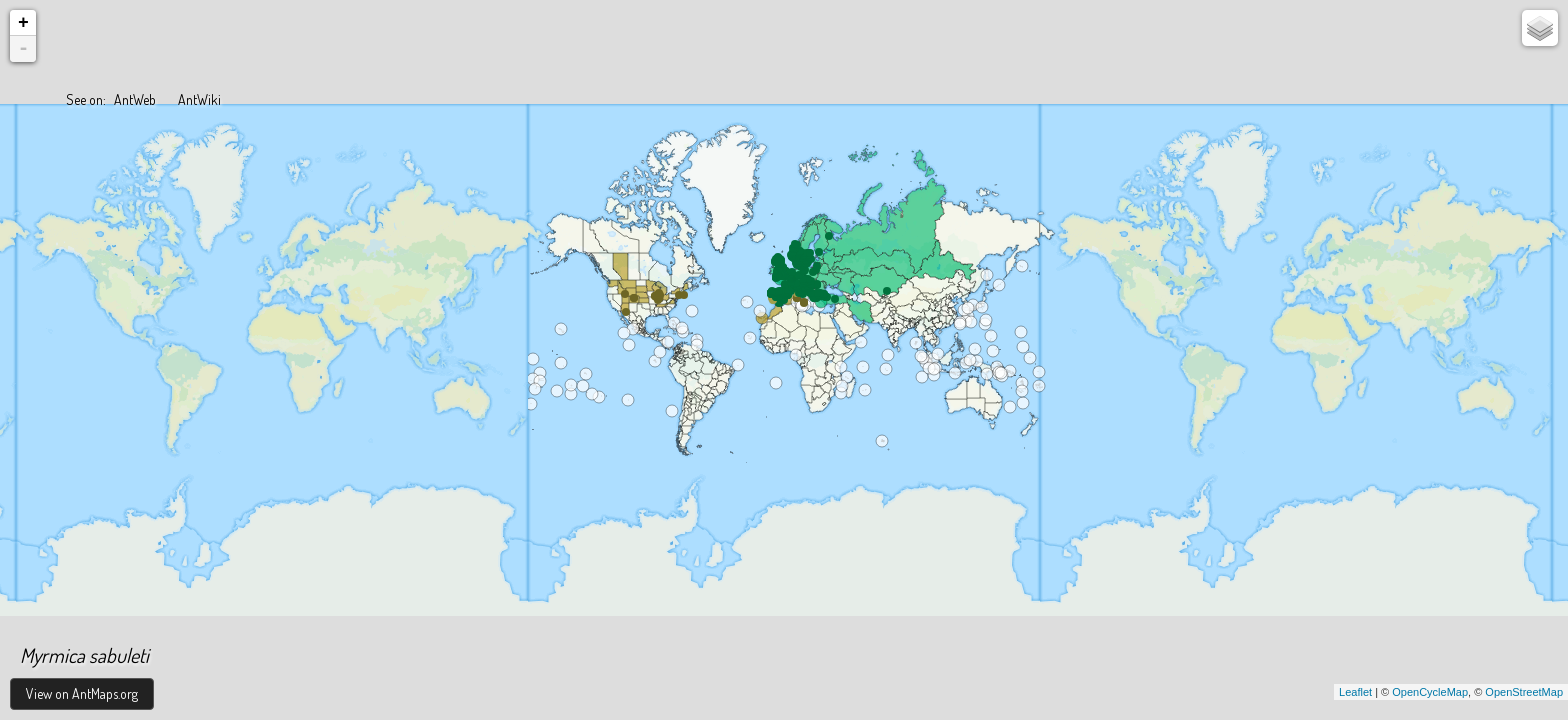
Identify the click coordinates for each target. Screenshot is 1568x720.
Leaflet (1355, 692)
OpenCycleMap (1430, 692)
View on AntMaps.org (82, 693)
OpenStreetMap (1524, 692)
